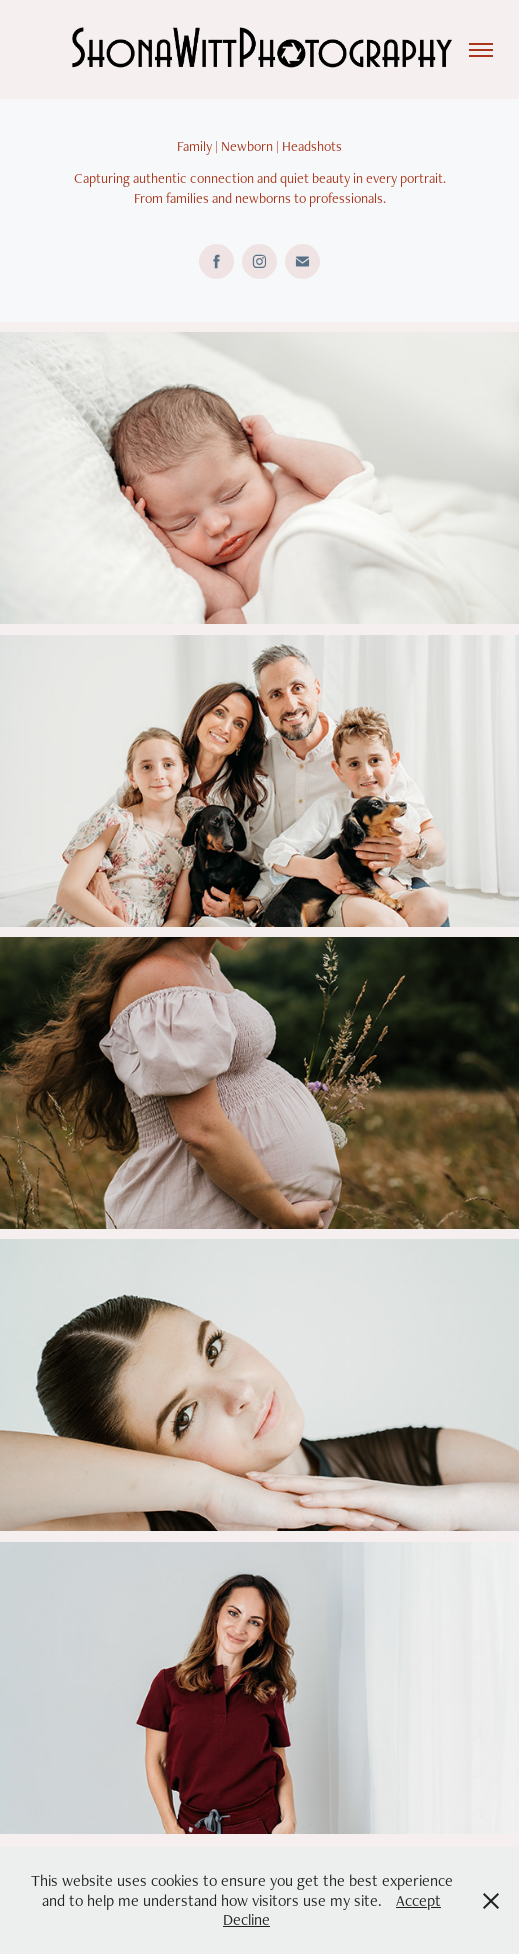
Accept (418, 1900)
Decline (246, 1919)
